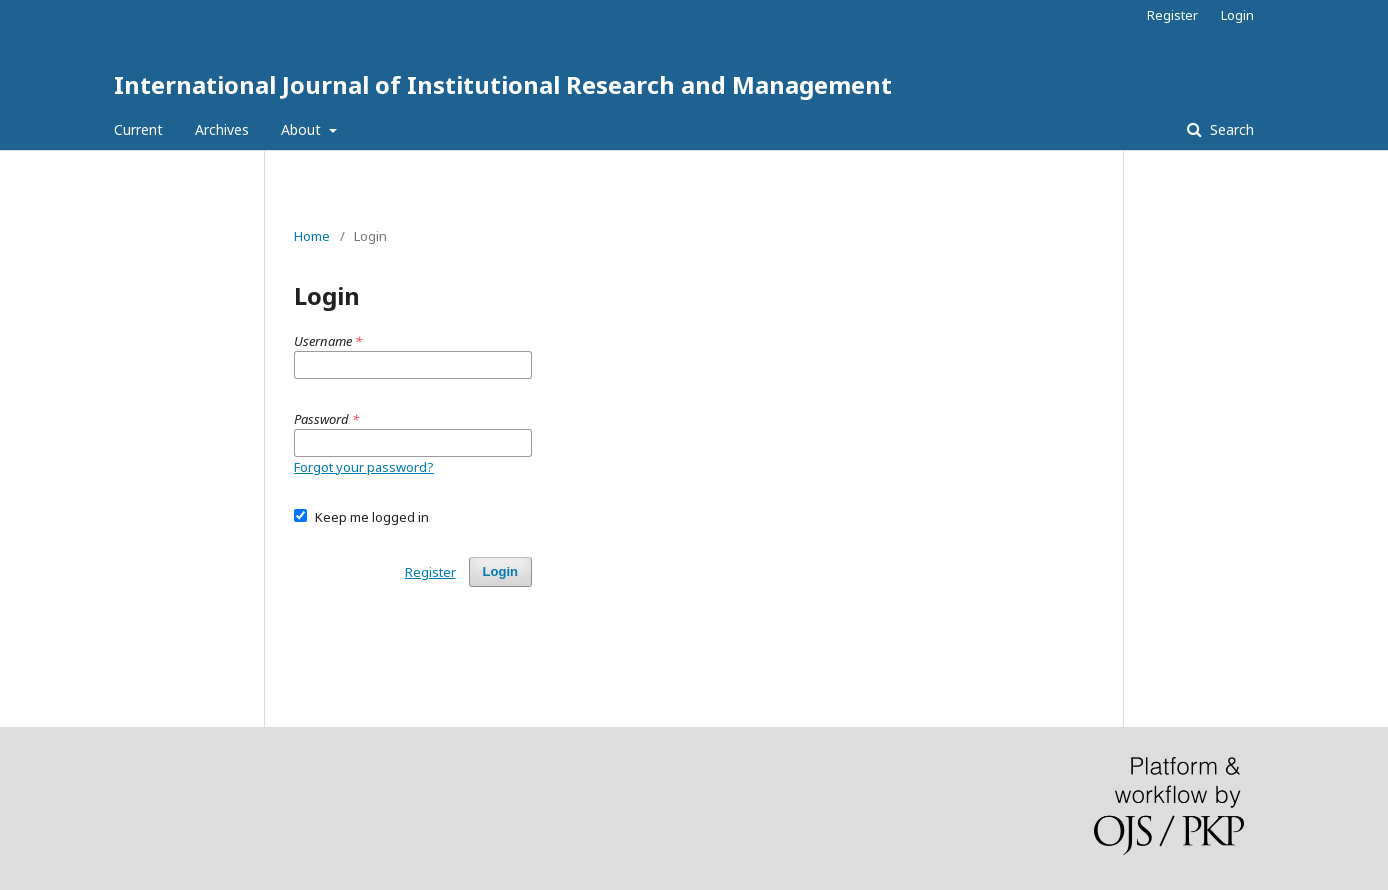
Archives (222, 129)
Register (1172, 15)
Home (312, 236)
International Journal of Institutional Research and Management (503, 84)
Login (1237, 15)
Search (1230, 129)
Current (138, 129)
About (303, 129)
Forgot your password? (364, 467)
